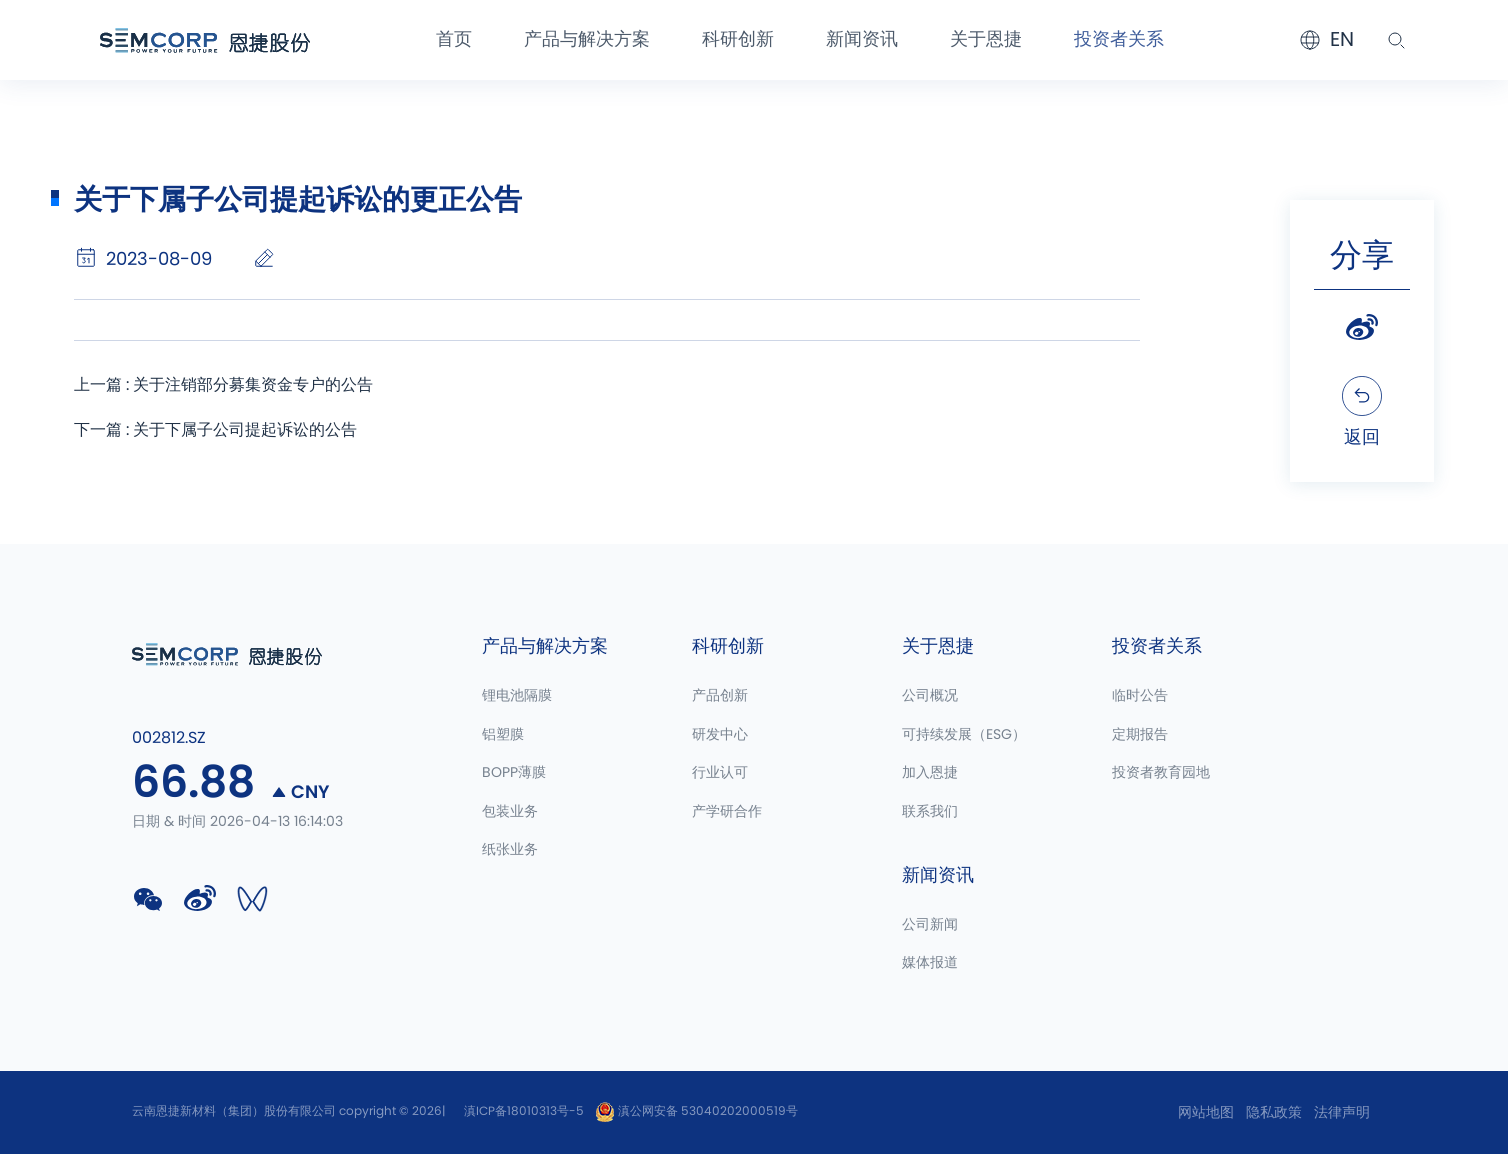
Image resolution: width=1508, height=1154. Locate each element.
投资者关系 (1119, 40)
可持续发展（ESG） (964, 735)
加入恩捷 (930, 773)
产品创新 (720, 696)
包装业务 (510, 812)
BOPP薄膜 (514, 773)
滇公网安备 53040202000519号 (696, 1111)
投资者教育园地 (1161, 773)
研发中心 (720, 735)
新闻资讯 (862, 40)
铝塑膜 (503, 735)
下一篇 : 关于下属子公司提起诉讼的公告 (215, 430)
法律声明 (1342, 1113)
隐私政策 (1274, 1113)
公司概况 (930, 696)
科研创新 (738, 40)
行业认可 (720, 773)
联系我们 (930, 812)
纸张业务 (510, 850)
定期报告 (1140, 735)
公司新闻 (930, 925)
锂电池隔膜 (517, 696)
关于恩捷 (986, 40)
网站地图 (1206, 1113)
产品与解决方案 (587, 40)
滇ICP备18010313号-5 (524, 1111)
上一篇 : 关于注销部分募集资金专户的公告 (223, 385)
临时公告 (1140, 696)
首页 (454, 40)
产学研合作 (727, 812)
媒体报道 (930, 963)
